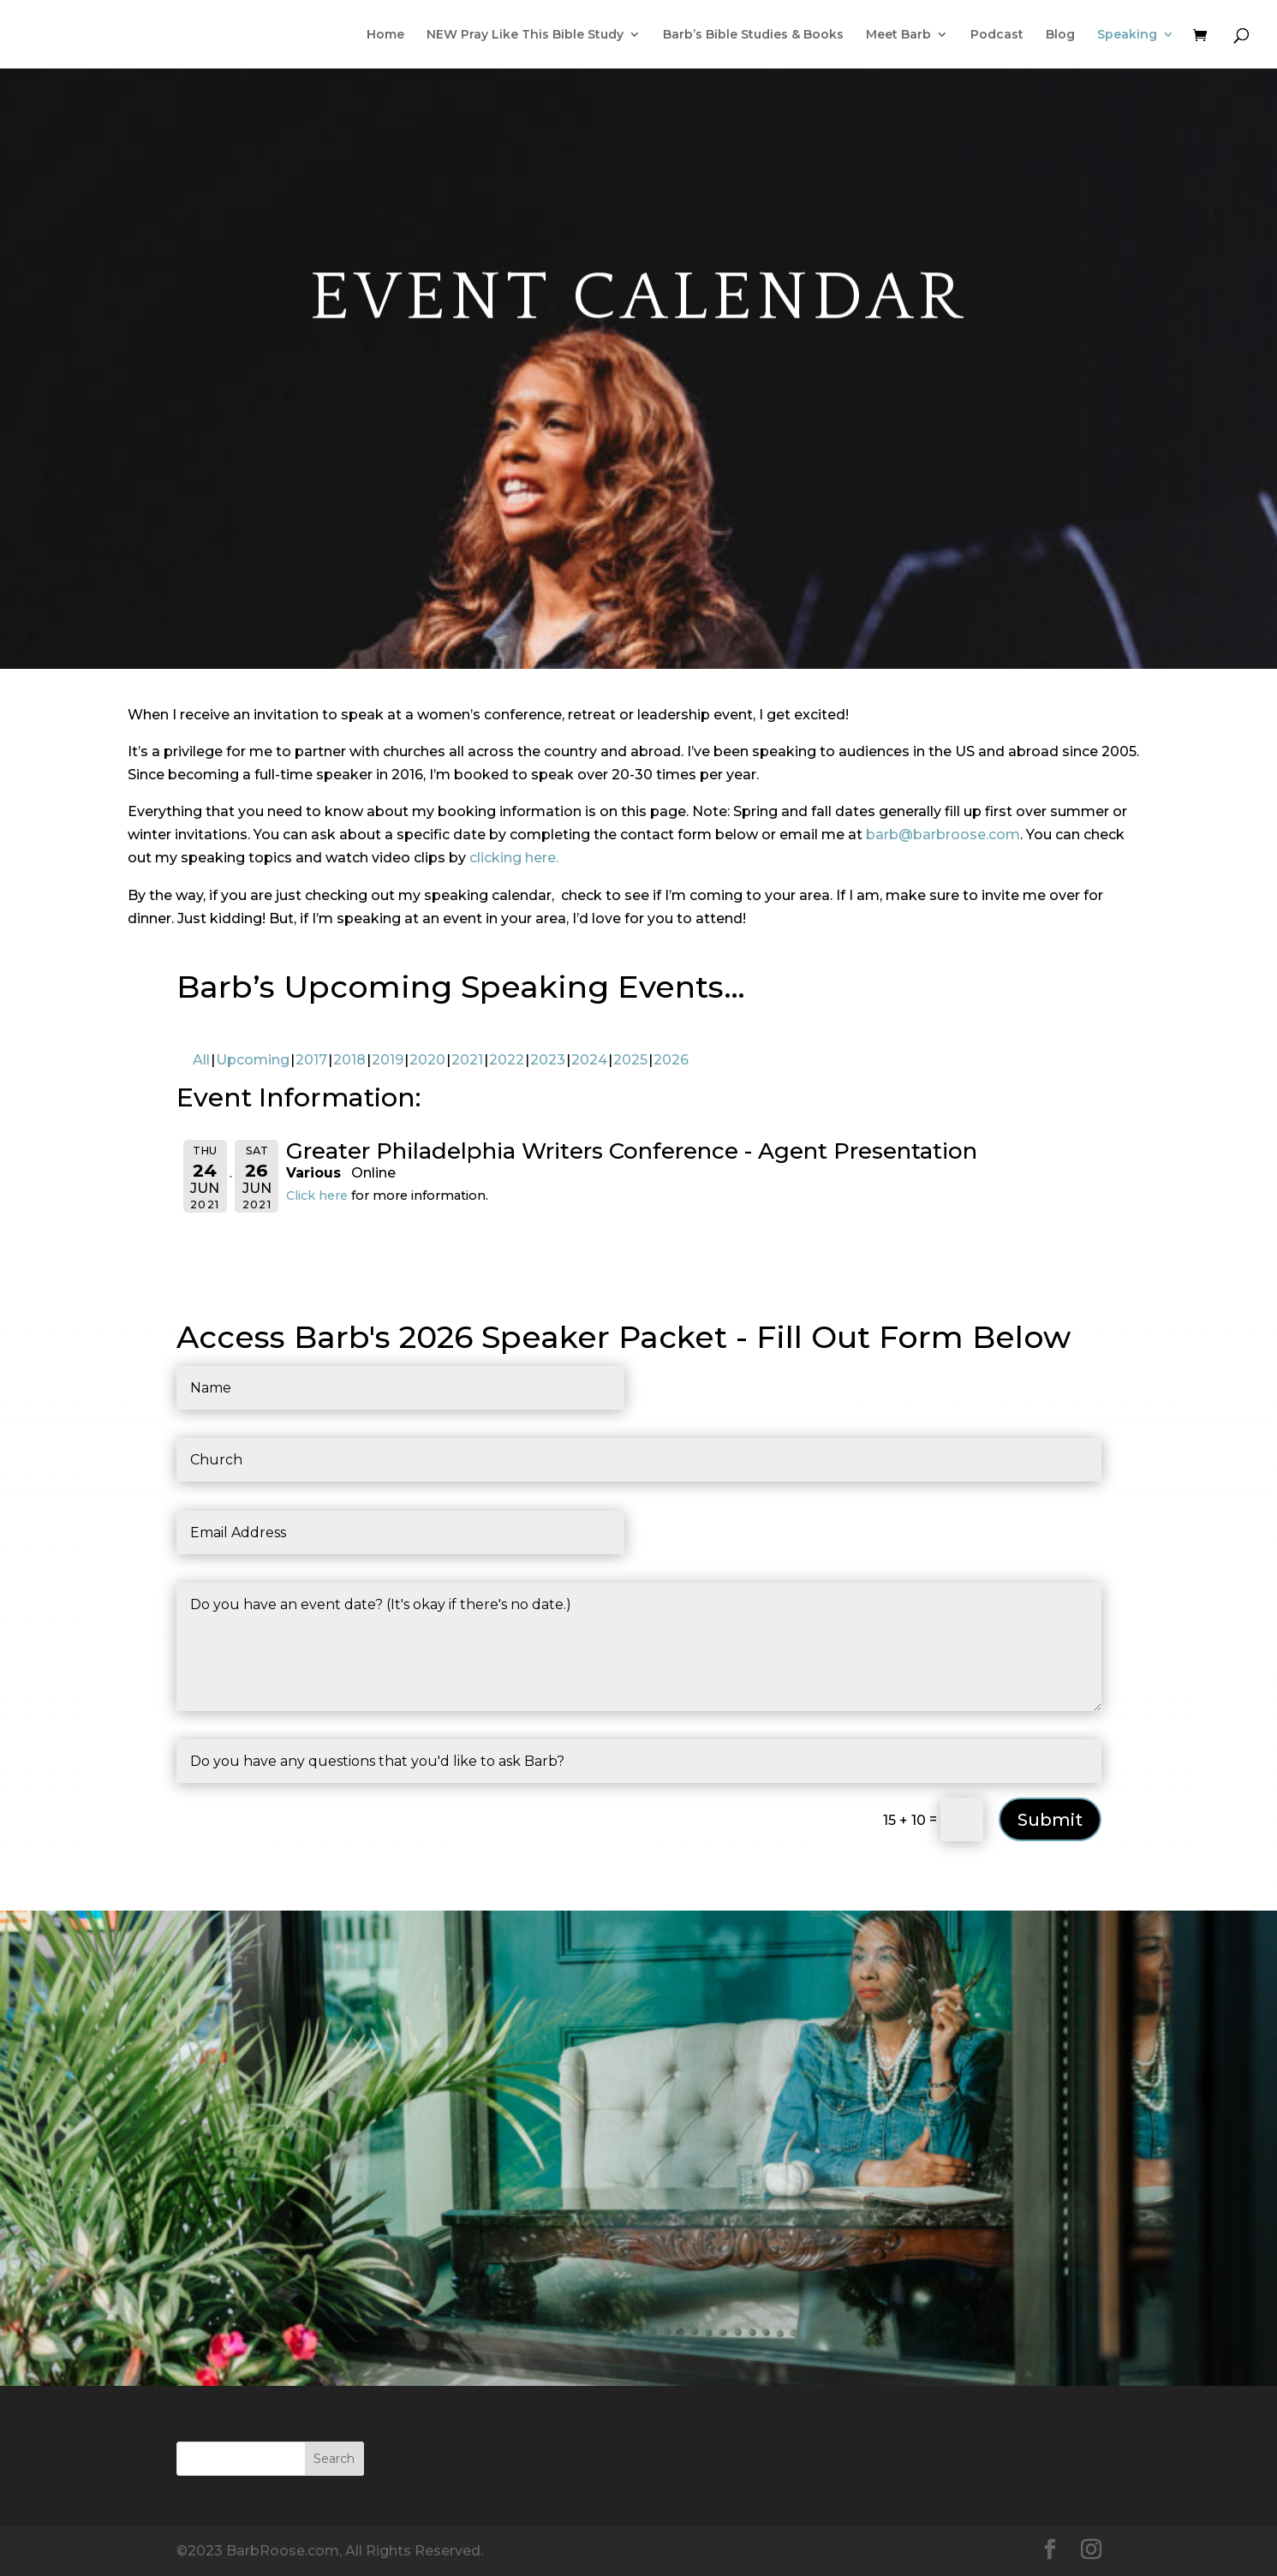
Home (385, 35)
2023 (547, 1060)
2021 (467, 1060)
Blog (1060, 35)
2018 (349, 1060)
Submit (1050, 1820)
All (201, 1060)
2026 (671, 1060)
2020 (427, 1060)
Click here (317, 1195)
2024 (589, 1060)
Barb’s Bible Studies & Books (753, 35)
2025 (630, 1060)
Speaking (1127, 35)
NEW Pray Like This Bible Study (525, 35)
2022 (506, 1060)
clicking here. (513, 858)
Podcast (996, 35)
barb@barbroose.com (943, 834)
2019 (387, 1060)
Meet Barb (898, 35)
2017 (311, 1060)
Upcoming (252, 1060)
